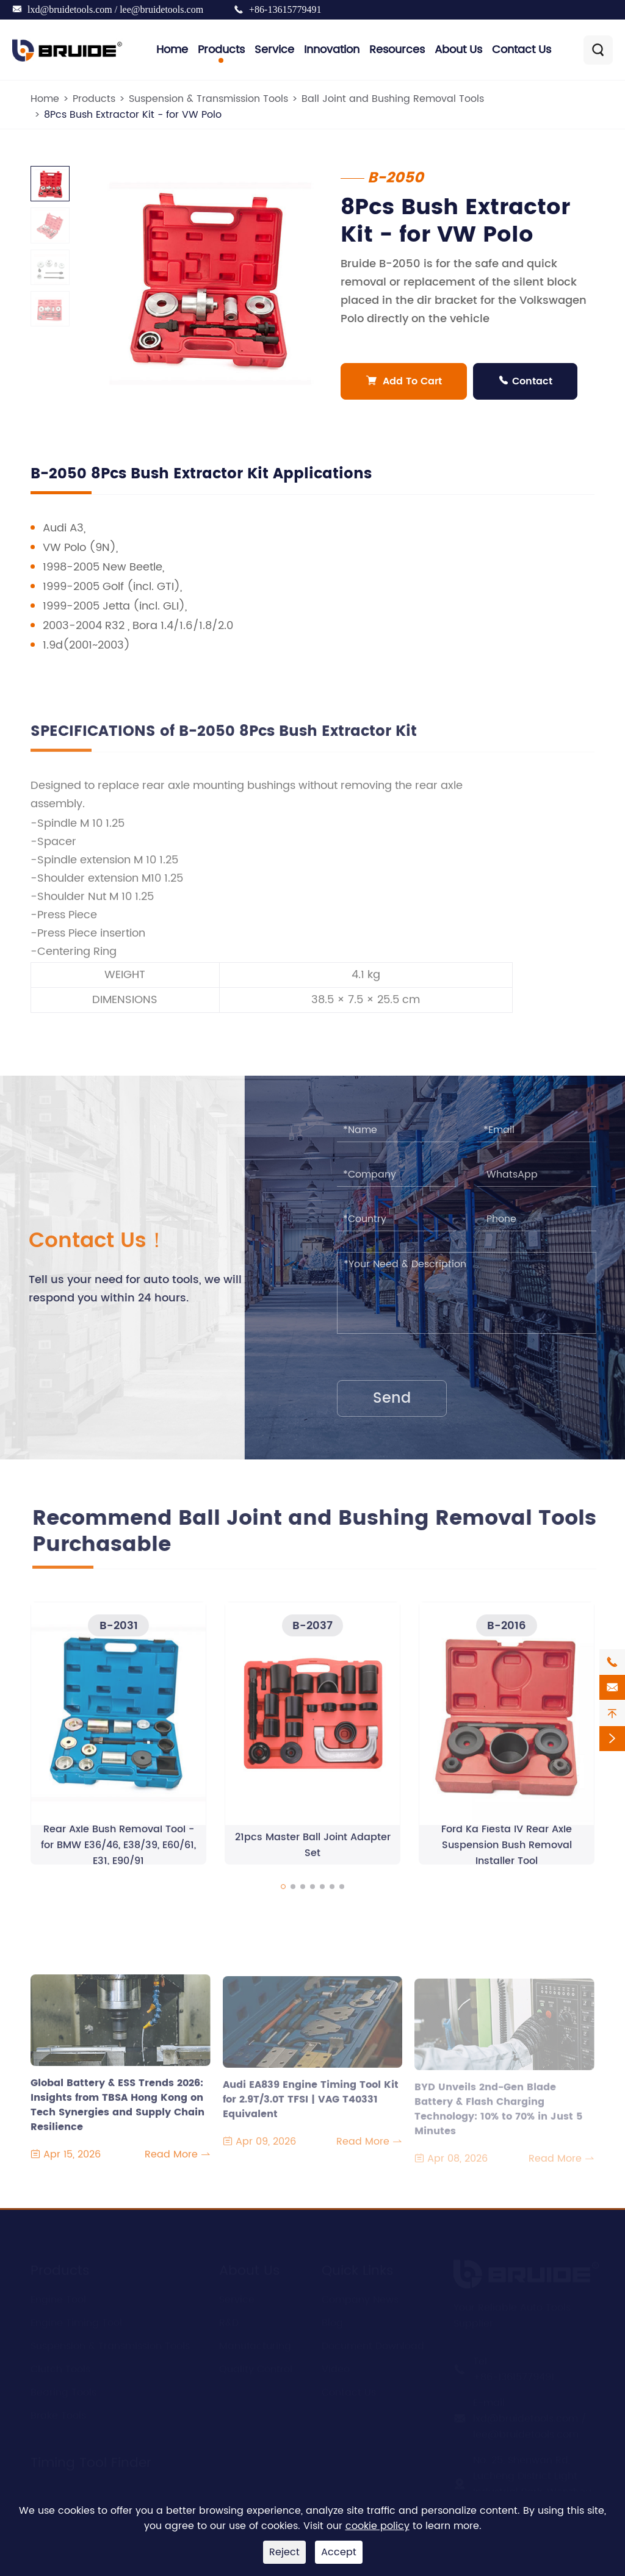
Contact (526, 381)
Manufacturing (255, 2342)
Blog (332, 2318)
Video (336, 2365)
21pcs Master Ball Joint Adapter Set (313, 1850)
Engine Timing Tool (76, 2318)
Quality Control (255, 2365)
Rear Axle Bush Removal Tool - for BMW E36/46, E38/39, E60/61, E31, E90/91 (118, 1850)
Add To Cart (404, 381)
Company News (360, 2295)
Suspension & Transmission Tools (208, 99)
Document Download (373, 2342)
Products (221, 50)
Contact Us (521, 50)
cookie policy (377, 2526)
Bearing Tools (63, 2388)
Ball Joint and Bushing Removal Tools (393, 99)
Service (274, 50)
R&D (229, 2318)
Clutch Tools (60, 2365)
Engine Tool (58, 2295)
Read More (178, 2161)
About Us (458, 50)
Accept (338, 2552)
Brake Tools (58, 2411)
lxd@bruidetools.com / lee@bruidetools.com (115, 9)
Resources (397, 50)
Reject (284, 2552)
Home (172, 50)
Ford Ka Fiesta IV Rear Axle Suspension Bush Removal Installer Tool (506, 1850)
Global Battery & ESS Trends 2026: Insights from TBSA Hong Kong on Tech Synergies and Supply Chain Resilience (117, 2104)
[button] (283, 1892)
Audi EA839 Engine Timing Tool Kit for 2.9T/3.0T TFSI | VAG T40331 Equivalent (311, 2106)
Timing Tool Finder (91, 2458)
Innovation (331, 50)
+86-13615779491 (285, 9)
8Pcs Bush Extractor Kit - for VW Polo (133, 115)
